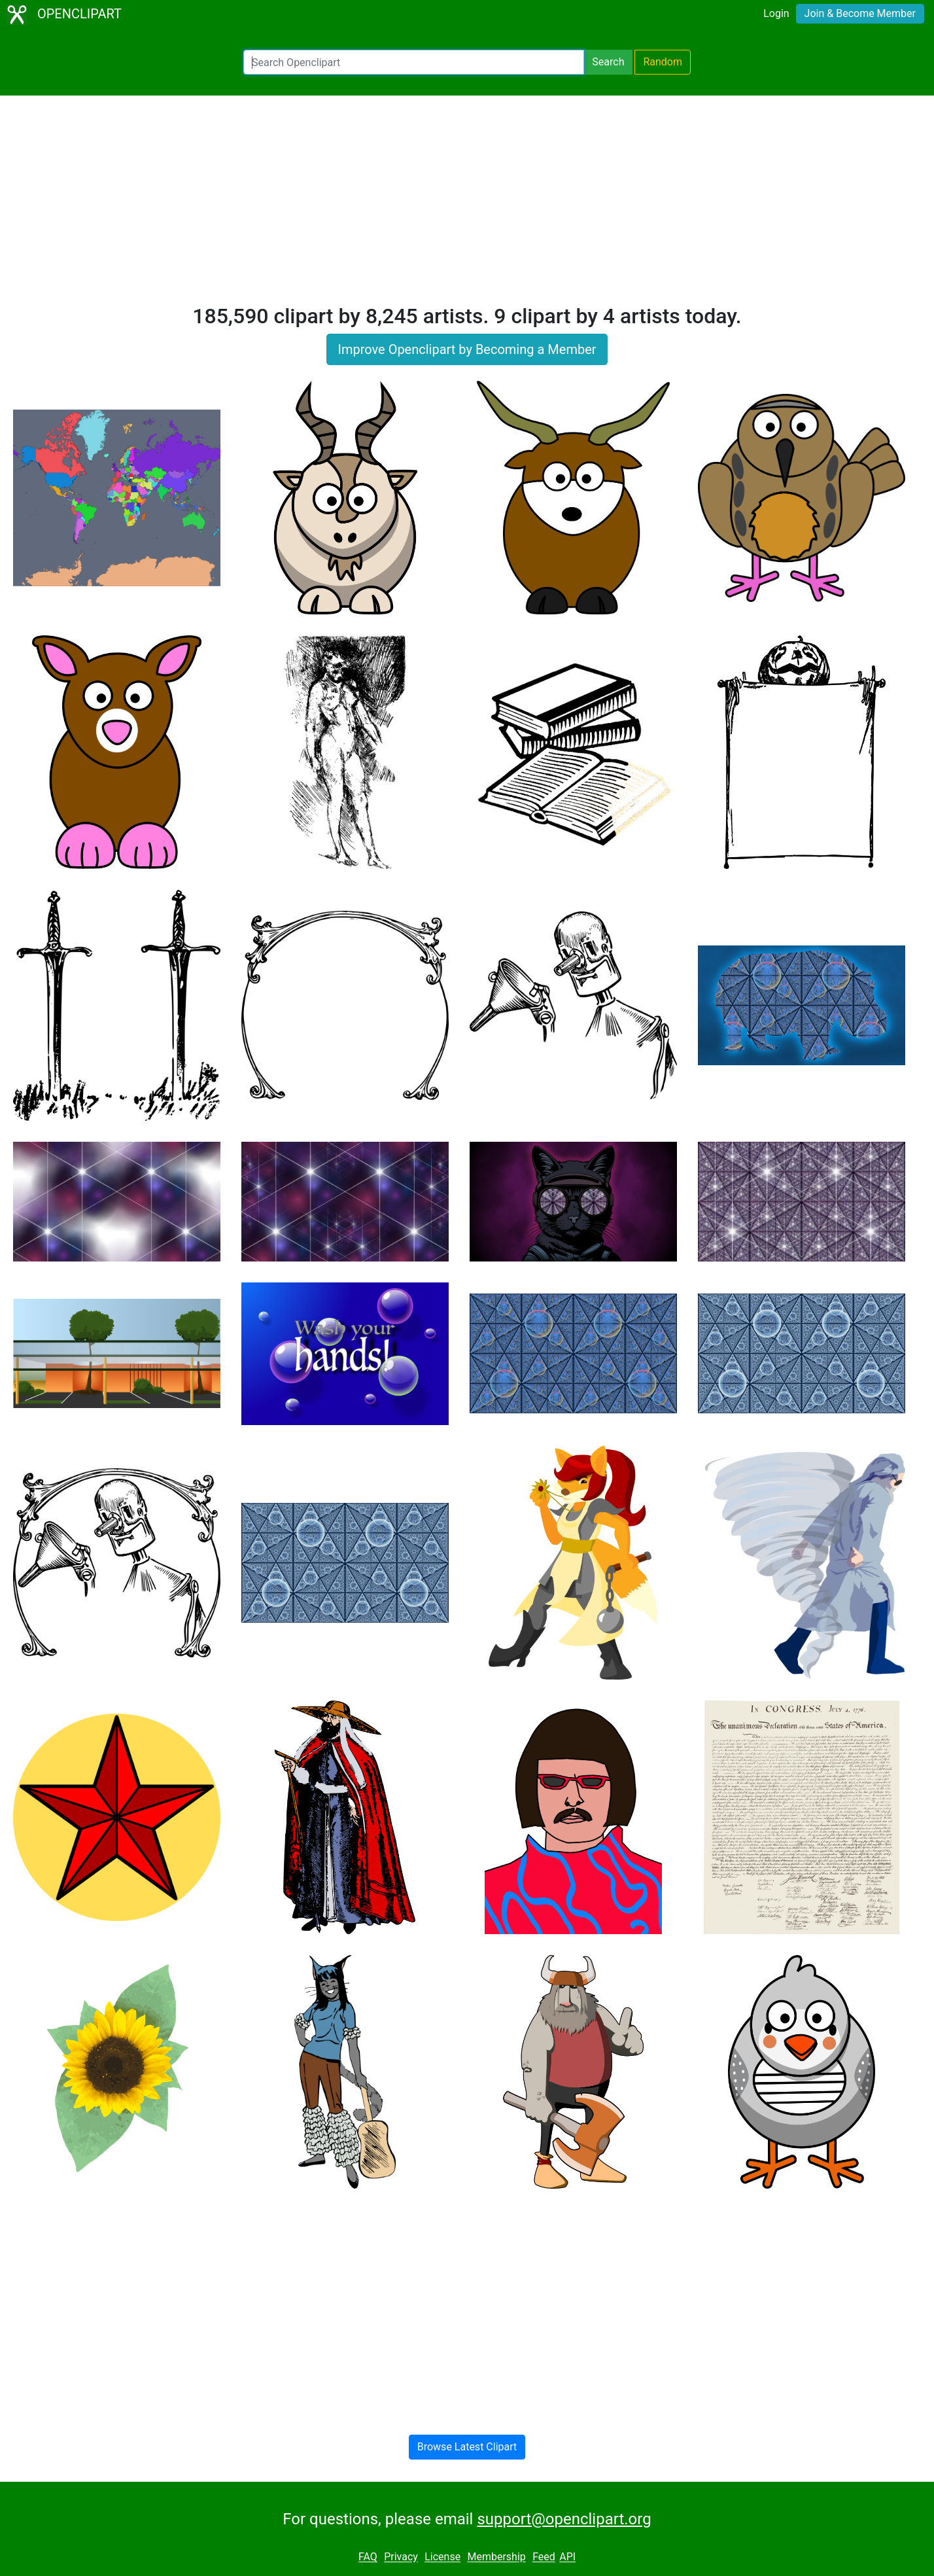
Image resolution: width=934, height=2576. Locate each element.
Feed (543, 2557)
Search (608, 62)
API (567, 2557)
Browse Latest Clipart (467, 2447)
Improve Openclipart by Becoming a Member (466, 349)
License (442, 2557)
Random (662, 62)
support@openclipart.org (564, 2519)
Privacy (401, 2557)
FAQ (367, 2557)
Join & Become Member (860, 13)
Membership (496, 2557)
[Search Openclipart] (413, 62)
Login (776, 13)
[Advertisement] (467, 205)
